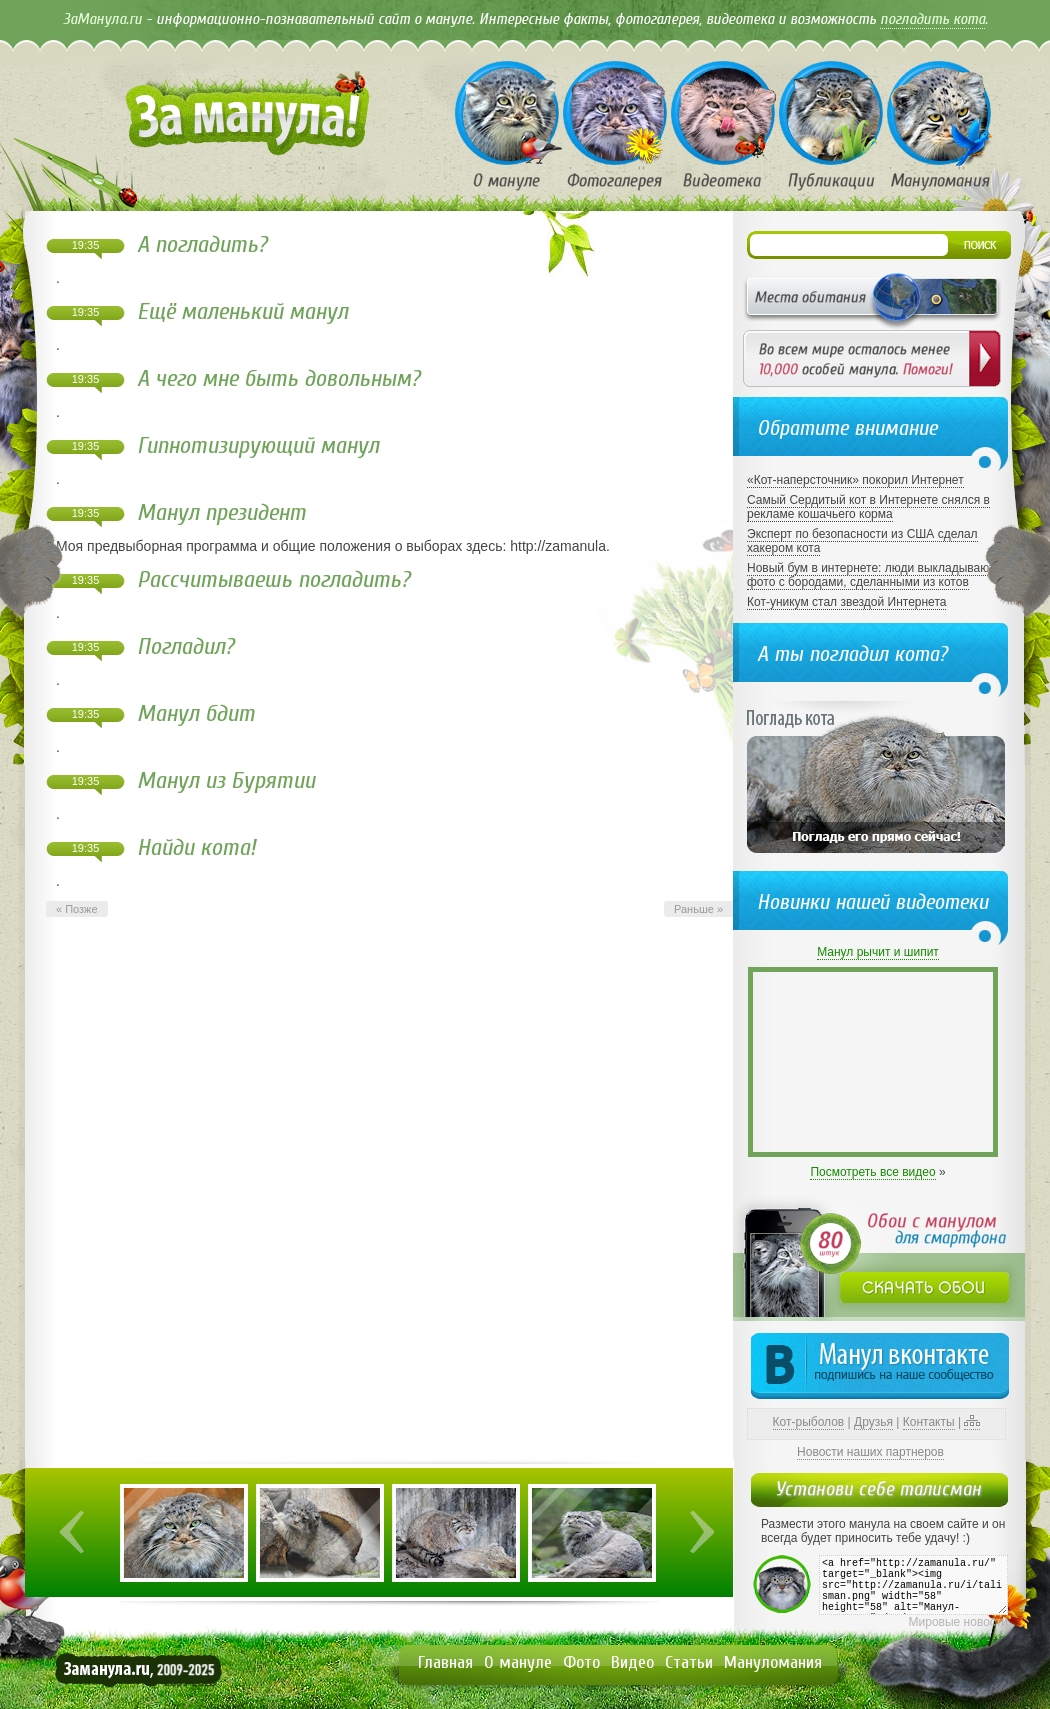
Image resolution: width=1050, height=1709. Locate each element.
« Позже (77, 909)
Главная (445, 1662)
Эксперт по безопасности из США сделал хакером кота (862, 541)
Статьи (689, 1662)
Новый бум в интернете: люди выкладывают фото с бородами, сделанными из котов (870, 575)
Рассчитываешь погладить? (273, 579)
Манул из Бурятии (226, 780)
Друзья (873, 1422)
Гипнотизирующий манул (258, 445)
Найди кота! (196, 847)
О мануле (518, 1662)
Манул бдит (196, 713)
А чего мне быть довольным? (278, 378)
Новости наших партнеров (870, 1452)
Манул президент (221, 512)
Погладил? (185, 646)
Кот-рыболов (809, 1422)
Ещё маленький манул (242, 311)
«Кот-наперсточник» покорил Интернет (855, 480)
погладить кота (932, 19)
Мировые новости (958, 1622)
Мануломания (773, 1662)
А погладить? (202, 244)
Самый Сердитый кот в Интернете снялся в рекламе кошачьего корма (868, 507)
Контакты (929, 1422)
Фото (581, 1662)
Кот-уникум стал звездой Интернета (846, 602)
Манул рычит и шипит (878, 952)
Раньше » (698, 909)
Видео (632, 1662)
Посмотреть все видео (872, 1172)
